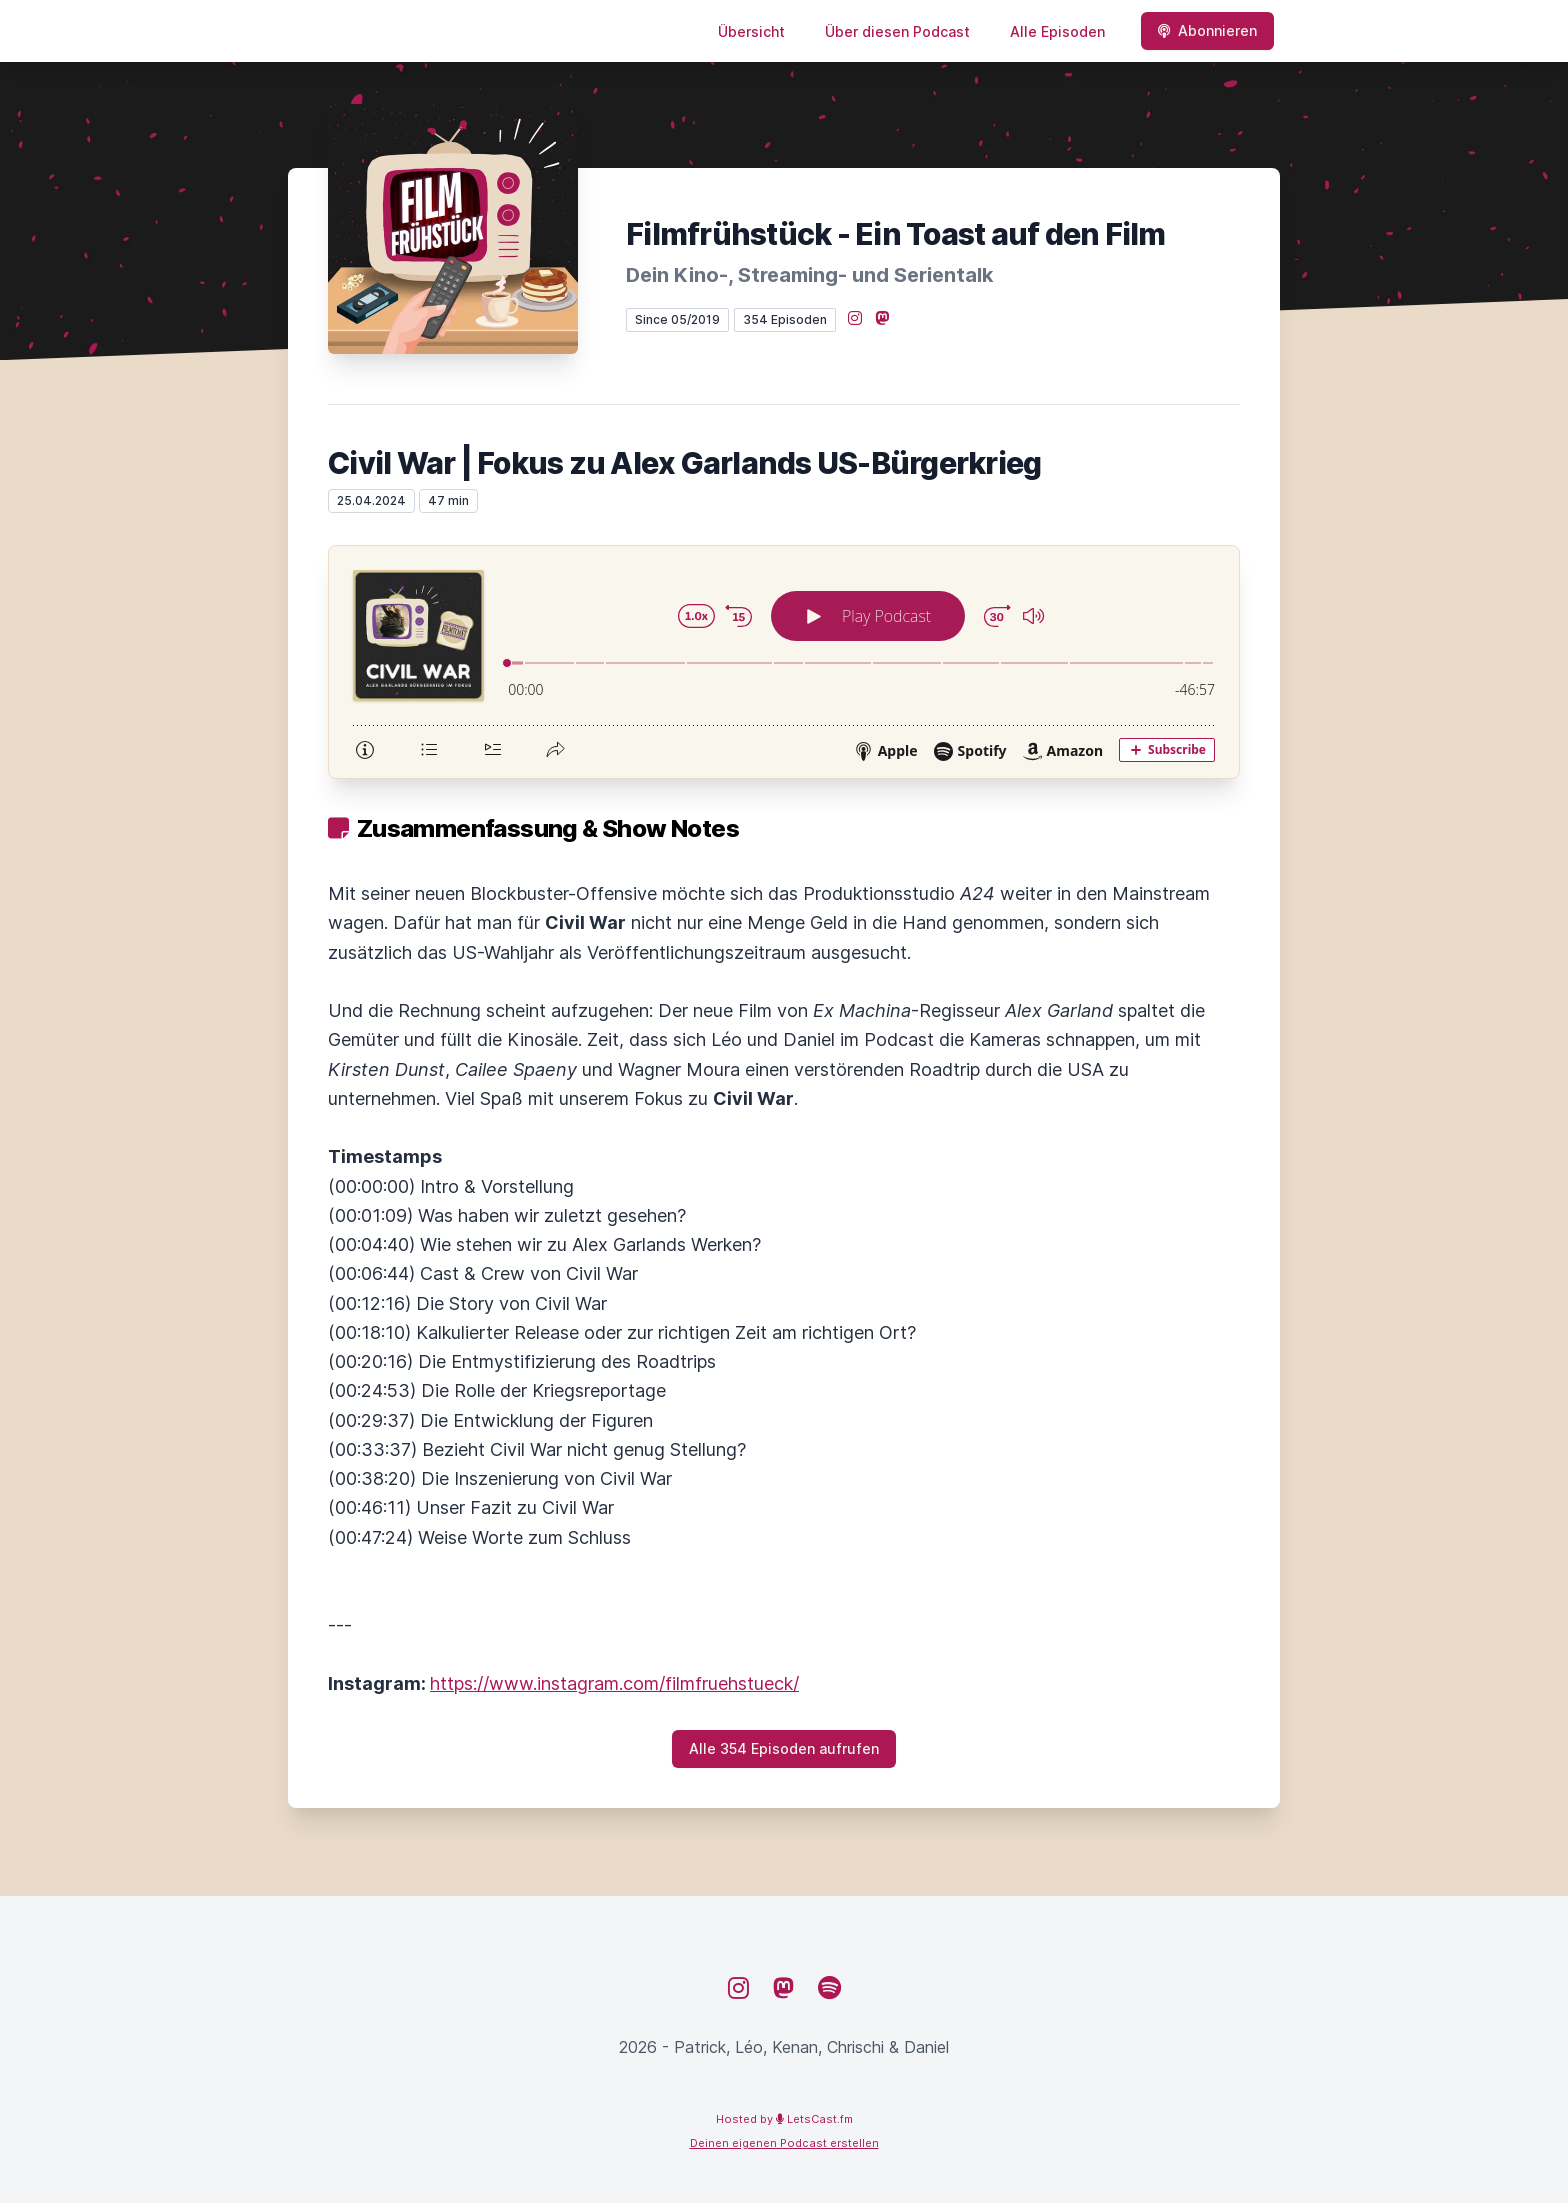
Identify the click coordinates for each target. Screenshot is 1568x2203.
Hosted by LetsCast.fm (784, 2119)
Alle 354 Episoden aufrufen (784, 1748)
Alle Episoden (1057, 31)
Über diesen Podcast (897, 31)
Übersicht (751, 31)
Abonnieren (1207, 30)
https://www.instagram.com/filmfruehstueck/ (614, 1683)
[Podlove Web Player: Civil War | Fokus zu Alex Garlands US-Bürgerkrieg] (784, 662)
